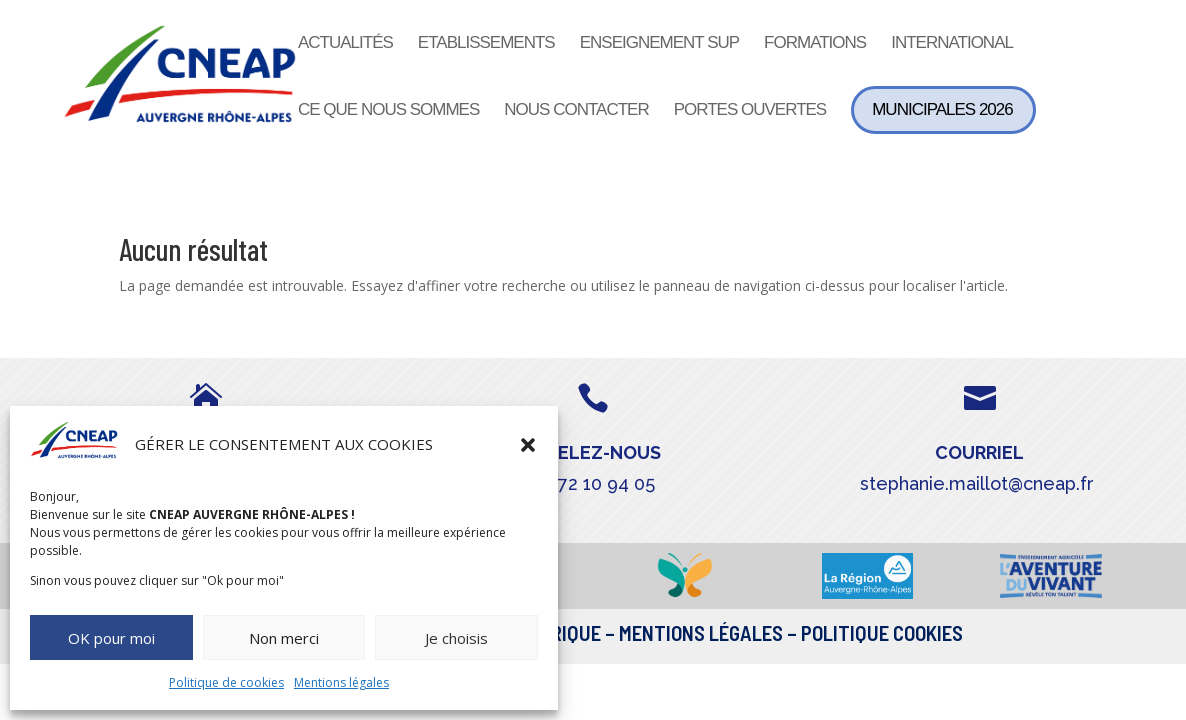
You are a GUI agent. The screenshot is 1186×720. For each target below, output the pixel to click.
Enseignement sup (659, 44)
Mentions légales (341, 682)
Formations (815, 44)
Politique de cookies (226, 682)
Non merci (284, 638)
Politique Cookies (882, 632)
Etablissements (486, 44)
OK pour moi (111, 638)
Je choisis (456, 638)
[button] (528, 445)
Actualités (345, 44)
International (952, 44)
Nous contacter (576, 111)
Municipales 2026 (942, 109)
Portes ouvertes (750, 111)
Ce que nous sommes (388, 111)
